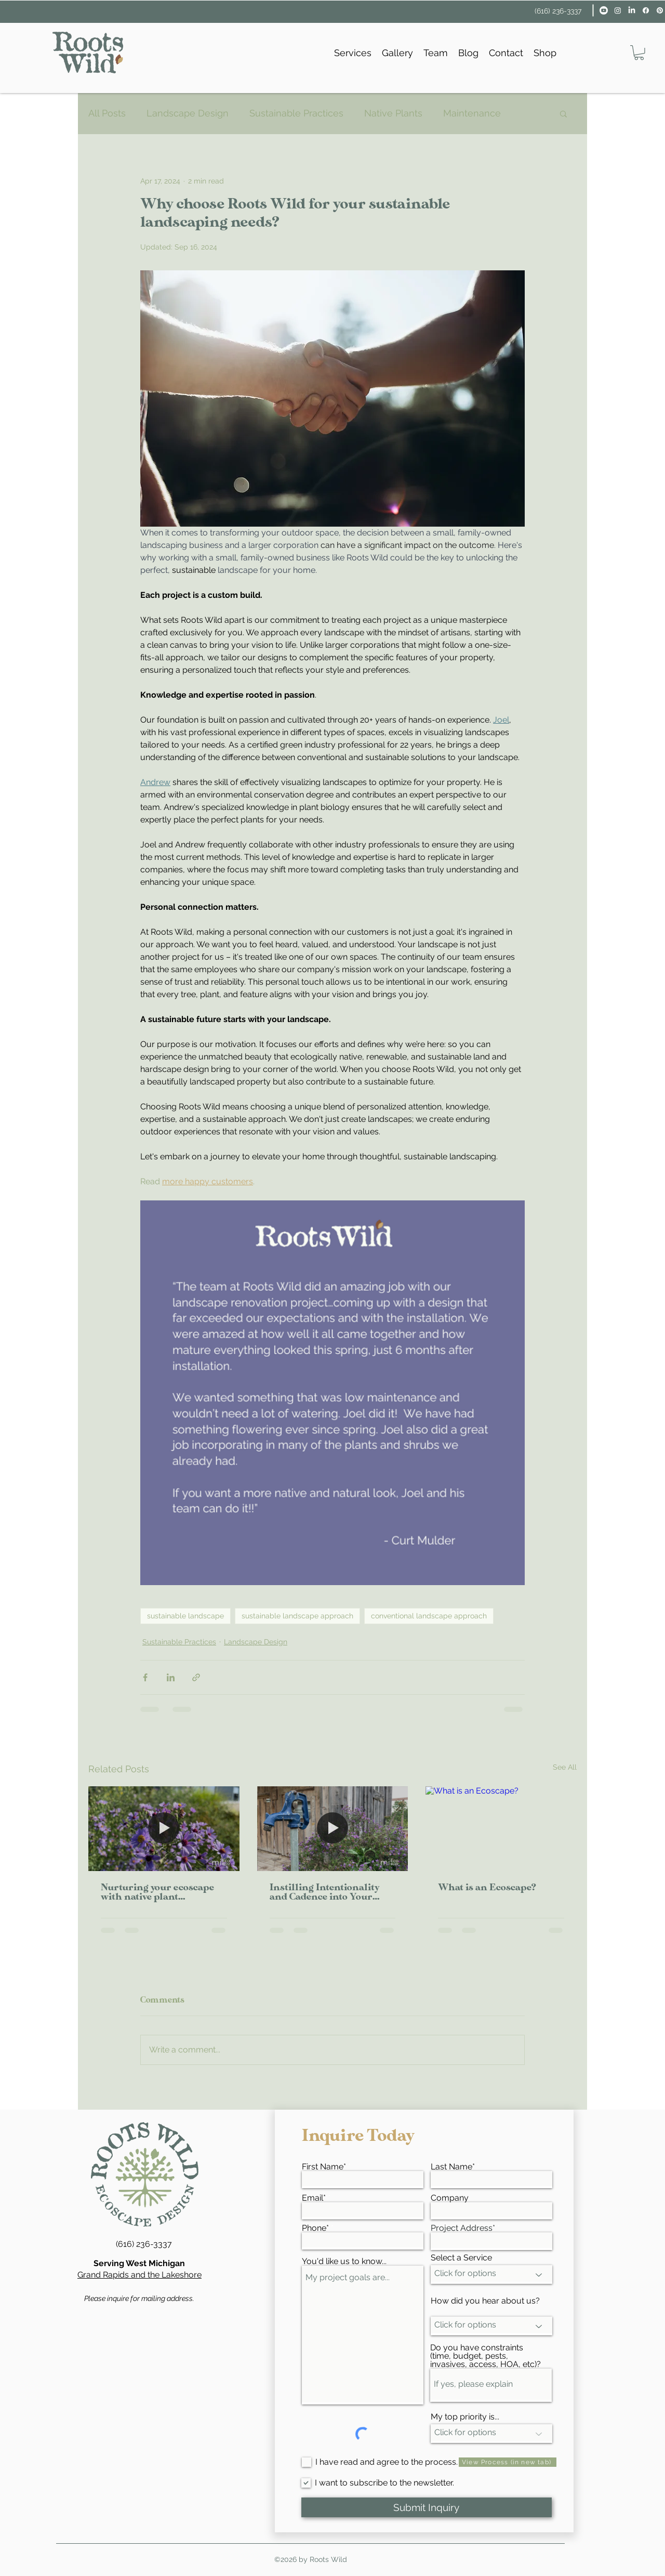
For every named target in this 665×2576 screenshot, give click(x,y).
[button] (639, 52)
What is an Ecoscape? (487, 1888)
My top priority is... (465, 2417)
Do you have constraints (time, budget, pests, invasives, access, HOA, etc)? (485, 2356)
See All (565, 1767)
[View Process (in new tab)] (507, 2462)
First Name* (324, 2167)
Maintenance (472, 113)
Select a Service (461, 2258)
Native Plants (393, 113)
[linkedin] (632, 10)
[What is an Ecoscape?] (501, 1828)
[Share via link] (196, 1677)
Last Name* (453, 2167)
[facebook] (646, 10)
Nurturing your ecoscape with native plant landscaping (157, 1893)
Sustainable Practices (296, 113)
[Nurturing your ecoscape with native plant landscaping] (164, 1828)
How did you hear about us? (485, 2301)
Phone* (315, 2228)
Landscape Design (188, 113)
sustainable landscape (185, 1616)
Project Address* (463, 2228)
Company (450, 2198)
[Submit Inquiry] (426, 2507)
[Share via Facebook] (145, 1677)
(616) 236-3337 (558, 11)
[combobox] (491, 2241)
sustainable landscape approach (297, 1616)
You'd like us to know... (344, 2261)
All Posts (107, 113)
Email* (314, 2198)
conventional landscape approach (429, 1616)
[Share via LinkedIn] (171, 1677)
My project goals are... (362, 2335)
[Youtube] (604, 10)
